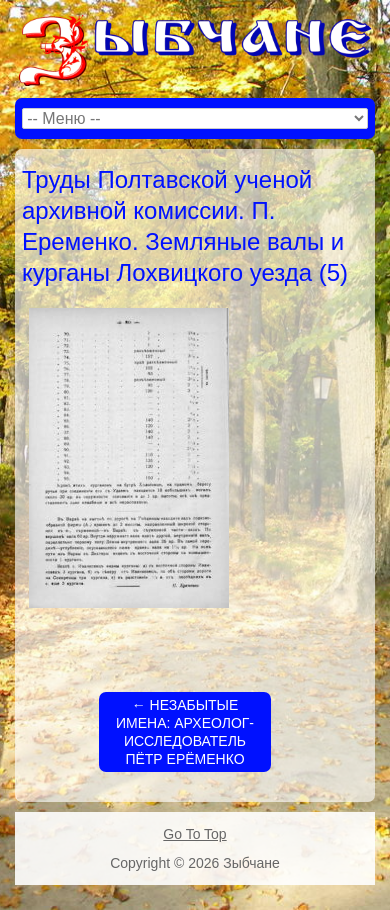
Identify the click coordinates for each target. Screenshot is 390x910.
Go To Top (194, 834)
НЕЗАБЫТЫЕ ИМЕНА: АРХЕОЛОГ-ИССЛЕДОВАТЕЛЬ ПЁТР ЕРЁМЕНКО (185, 732)
